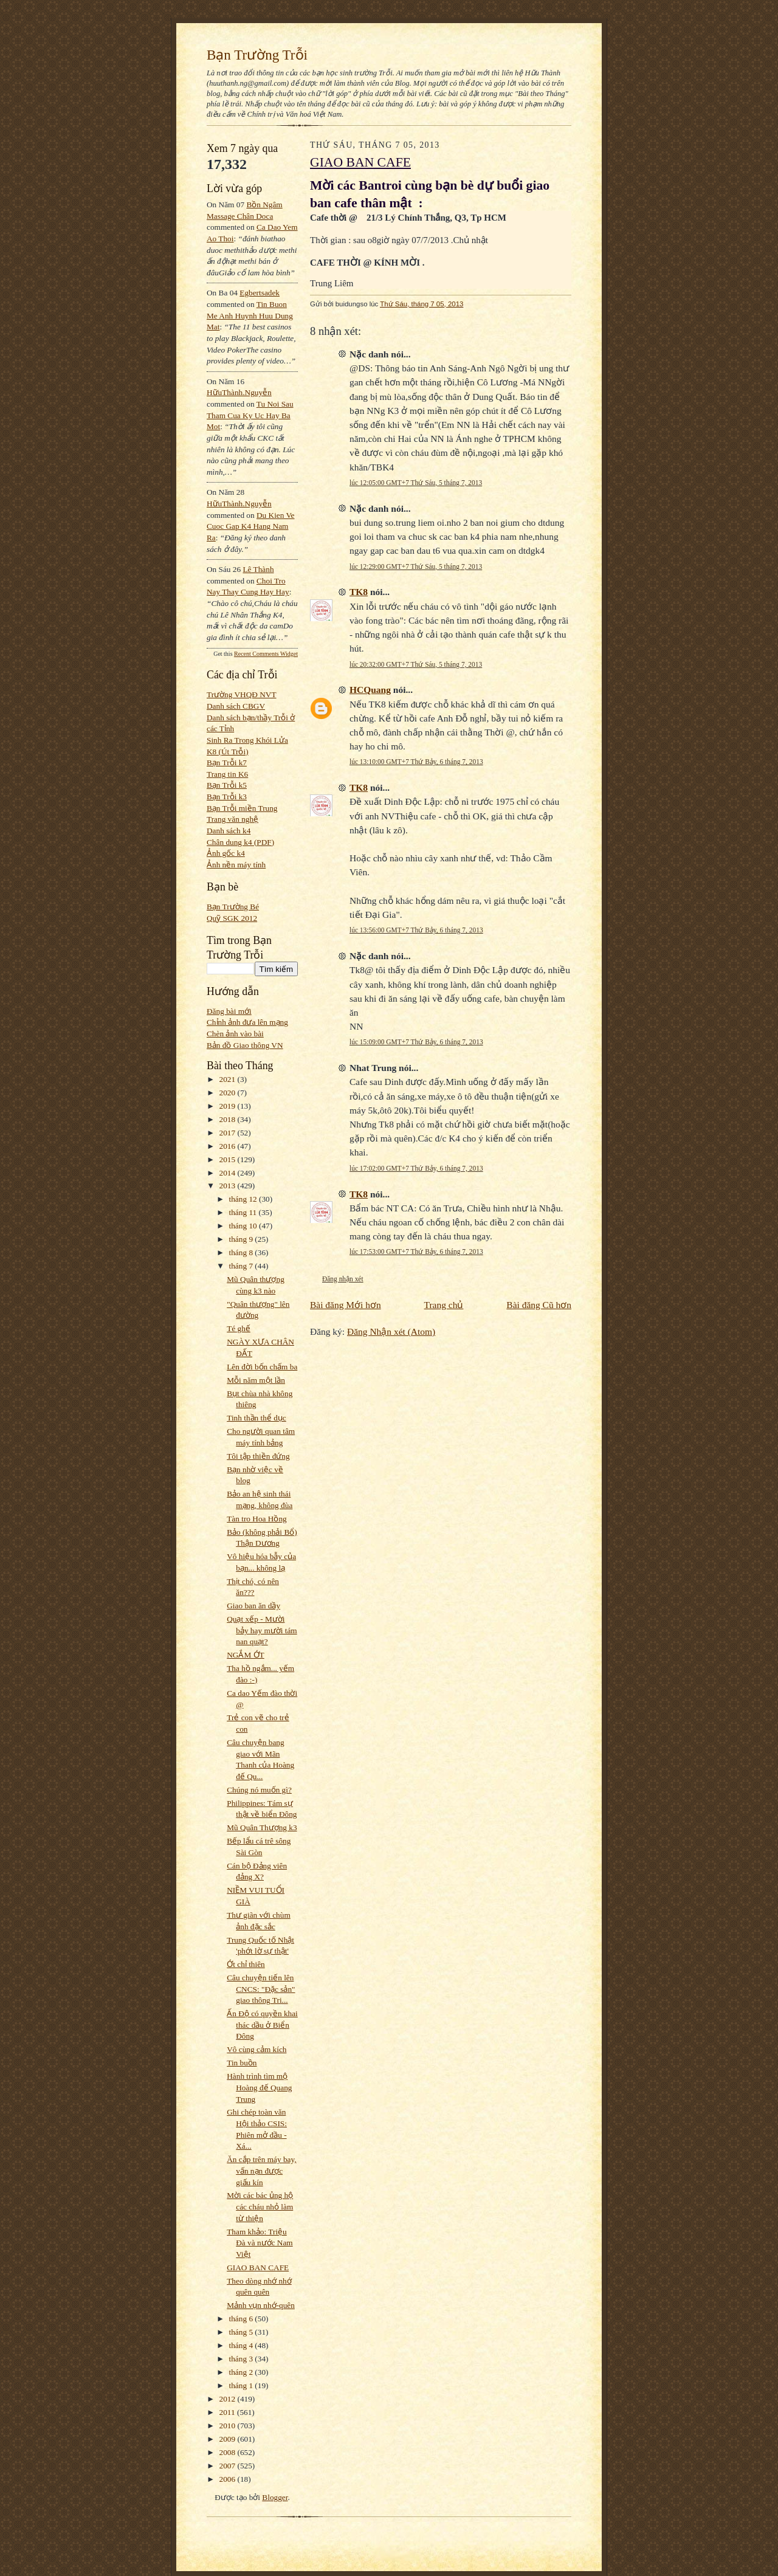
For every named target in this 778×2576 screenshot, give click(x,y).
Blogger (274, 2497)
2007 (228, 2465)
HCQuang (370, 689)
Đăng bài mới (229, 1011)
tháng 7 (242, 1265)
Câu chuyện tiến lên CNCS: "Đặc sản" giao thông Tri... (261, 1989)
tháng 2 (242, 2372)
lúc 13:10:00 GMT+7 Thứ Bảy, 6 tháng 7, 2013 (416, 761)
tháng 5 (242, 2332)
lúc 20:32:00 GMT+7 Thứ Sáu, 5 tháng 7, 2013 (415, 664)
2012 (228, 2398)
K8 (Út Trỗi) (228, 751)
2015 (228, 1159)
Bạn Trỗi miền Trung (242, 808)
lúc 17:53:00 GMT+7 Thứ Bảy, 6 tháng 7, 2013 (416, 1251)
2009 (228, 2438)
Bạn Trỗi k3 (227, 796)
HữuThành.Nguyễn (239, 392)
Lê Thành (258, 569)
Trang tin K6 (227, 774)
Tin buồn (241, 2062)
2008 (228, 2452)
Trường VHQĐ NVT (242, 694)
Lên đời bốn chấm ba (262, 1366)
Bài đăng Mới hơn (345, 1305)
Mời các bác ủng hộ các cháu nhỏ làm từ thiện (260, 2206)
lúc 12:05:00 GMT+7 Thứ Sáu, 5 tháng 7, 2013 (415, 482)
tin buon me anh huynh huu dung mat (250, 315)
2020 (228, 1092)
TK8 (358, 592)
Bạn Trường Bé (233, 906)
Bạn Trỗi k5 (227, 785)
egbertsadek (259, 292)
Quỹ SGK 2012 (232, 918)
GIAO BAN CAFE (258, 2267)
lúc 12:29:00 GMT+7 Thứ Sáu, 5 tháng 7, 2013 (415, 566)
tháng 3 (242, 2358)
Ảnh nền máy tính (236, 864)
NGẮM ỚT (245, 1654)
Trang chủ (444, 1305)
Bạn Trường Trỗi (257, 55)
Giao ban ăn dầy (253, 1605)
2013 (228, 1185)
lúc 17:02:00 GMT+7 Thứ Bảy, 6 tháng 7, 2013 (416, 1168)
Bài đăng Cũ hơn (538, 1305)
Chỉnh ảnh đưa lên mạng (247, 1022)
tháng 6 (242, 2318)
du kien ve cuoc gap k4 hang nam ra (251, 526)
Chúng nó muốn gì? (259, 1789)
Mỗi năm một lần (256, 1380)
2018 (228, 1119)
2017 (228, 1132)
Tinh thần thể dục (256, 1417)
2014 (228, 1172)
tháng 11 (244, 1212)
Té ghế (238, 1328)
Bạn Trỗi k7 (227, 762)
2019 (228, 1106)
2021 (228, 1079)
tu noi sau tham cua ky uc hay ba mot (250, 415)
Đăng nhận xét (342, 1279)
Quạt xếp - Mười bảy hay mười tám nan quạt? (262, 1630)
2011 (228, 2412)
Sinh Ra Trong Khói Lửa (247, 740)
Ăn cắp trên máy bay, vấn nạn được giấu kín (261, 2170)
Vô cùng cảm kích (256, 2049)
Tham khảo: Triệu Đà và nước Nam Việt (259, 2243)
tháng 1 (242, 2385)
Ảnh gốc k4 (226, 853)
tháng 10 (244, 1225)
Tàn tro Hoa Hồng (256, 1518)
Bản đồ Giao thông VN (245, 1045)
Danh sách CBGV (236, 706)
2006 (228, 2479)
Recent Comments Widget (266, 653)
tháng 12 (244, 1199)
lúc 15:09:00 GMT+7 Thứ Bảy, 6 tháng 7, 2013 (416, 1041)
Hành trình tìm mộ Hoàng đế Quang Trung (259, 2087)
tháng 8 (242, 1252)
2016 (228, 1146)
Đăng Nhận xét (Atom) (391, 1331)
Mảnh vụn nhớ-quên (261, 2305)
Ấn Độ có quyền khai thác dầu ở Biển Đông (262, 2024)
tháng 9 (242, 1239)
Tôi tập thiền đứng (258, 1456)
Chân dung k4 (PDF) (240, 842)
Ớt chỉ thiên (245, 1964)
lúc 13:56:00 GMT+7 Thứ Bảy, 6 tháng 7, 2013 (416, 930)
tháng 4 (242, 2345)
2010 (228, 2425)
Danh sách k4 (228, 830)
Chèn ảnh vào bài (235, 1033)
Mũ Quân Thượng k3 (262, 1827)
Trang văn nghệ (232, 819)
